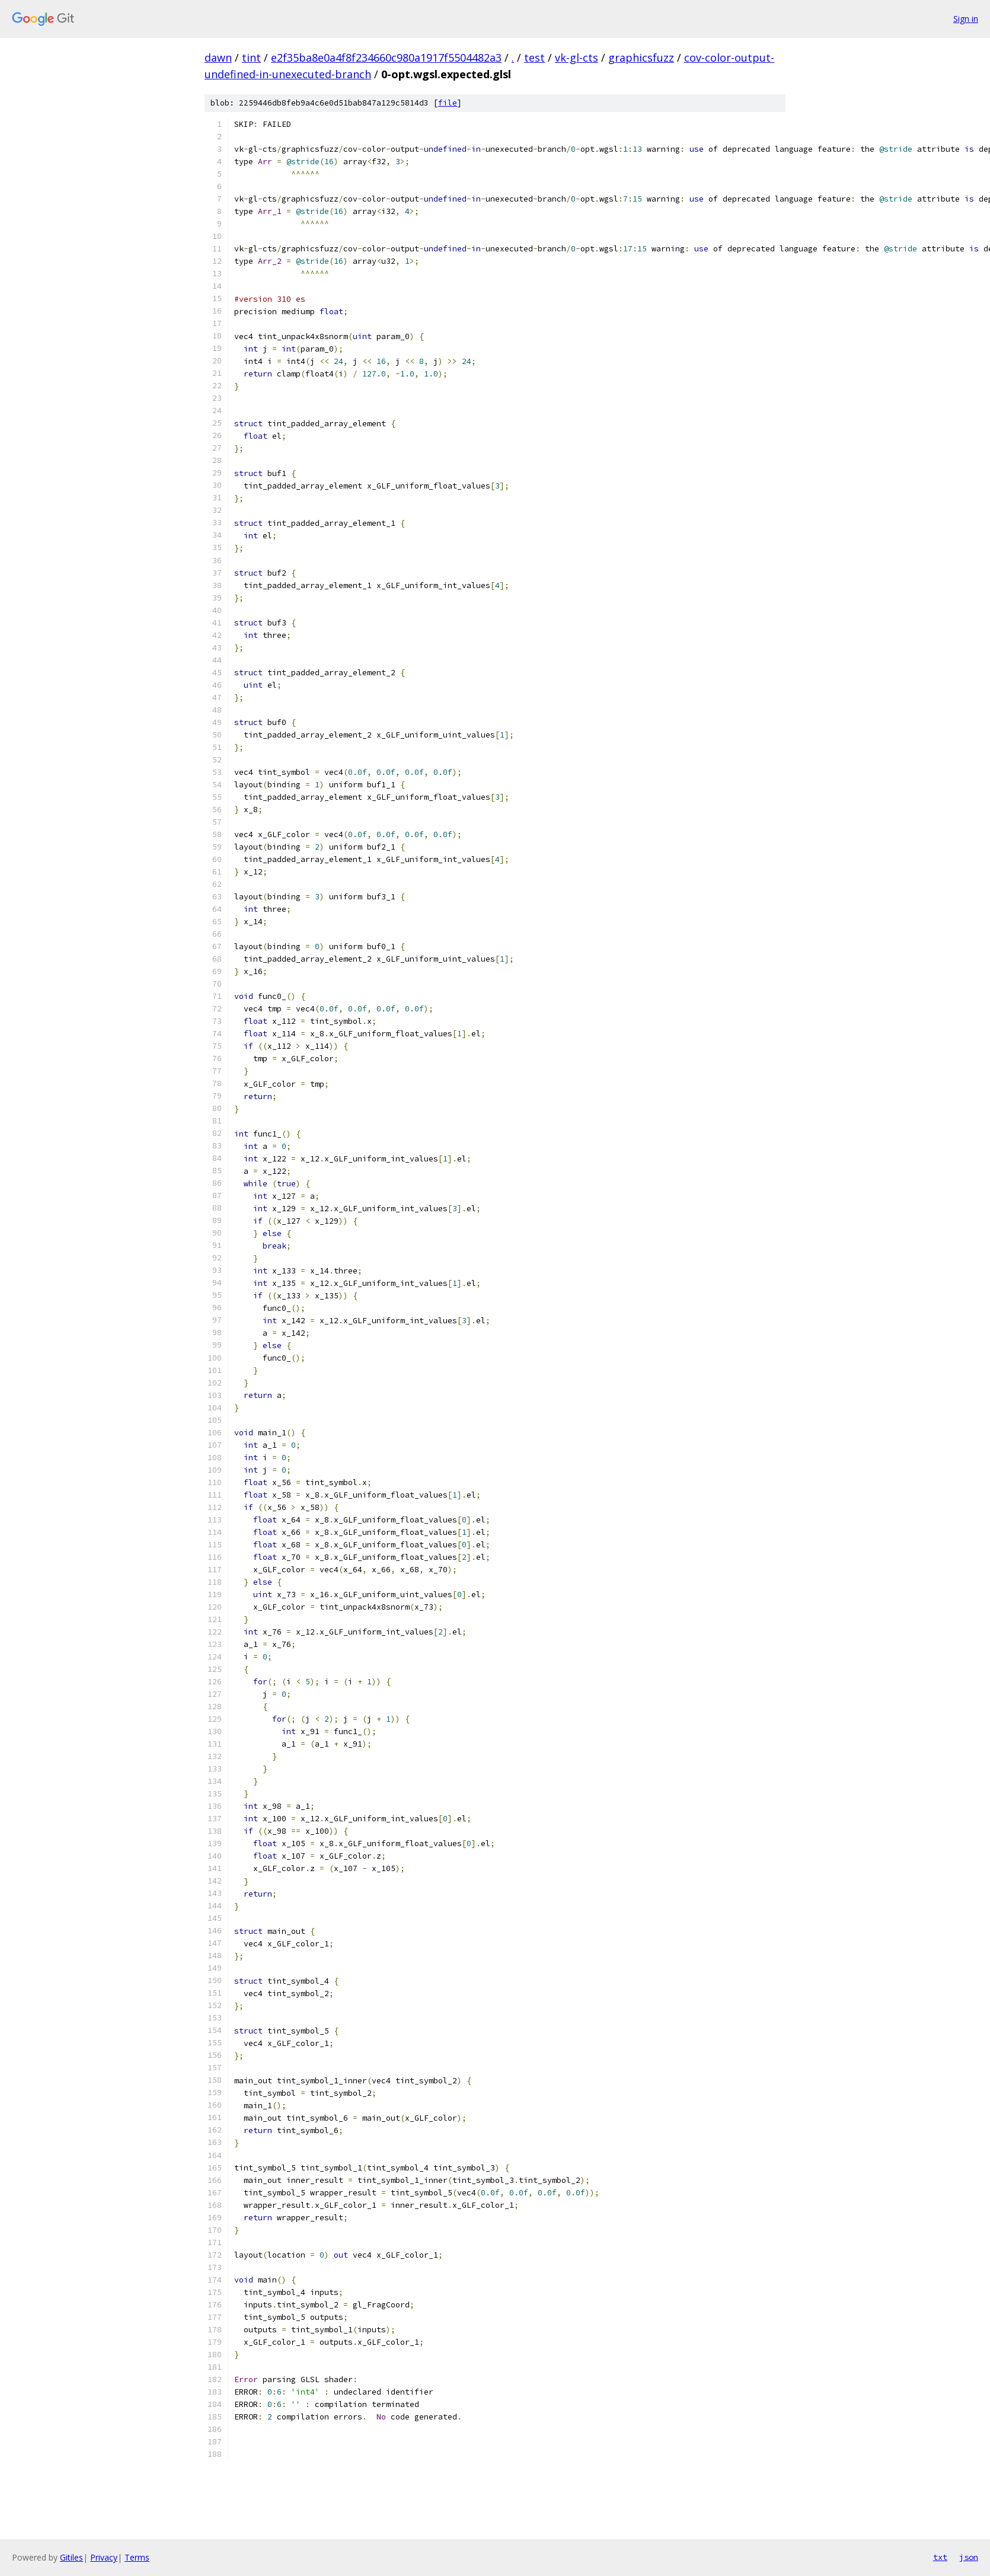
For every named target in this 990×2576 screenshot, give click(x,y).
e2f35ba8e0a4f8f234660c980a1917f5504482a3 (386, 57)
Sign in (965, 18)
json (968, 2557)
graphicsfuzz (641, 57)
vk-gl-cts (576, 57)
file (447, 103)
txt (940, 2557)
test (534, 57)
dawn (218, 57)
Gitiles (71, 2557)
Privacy (103, 2557)
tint (251, 57)
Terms (136, 2557)
